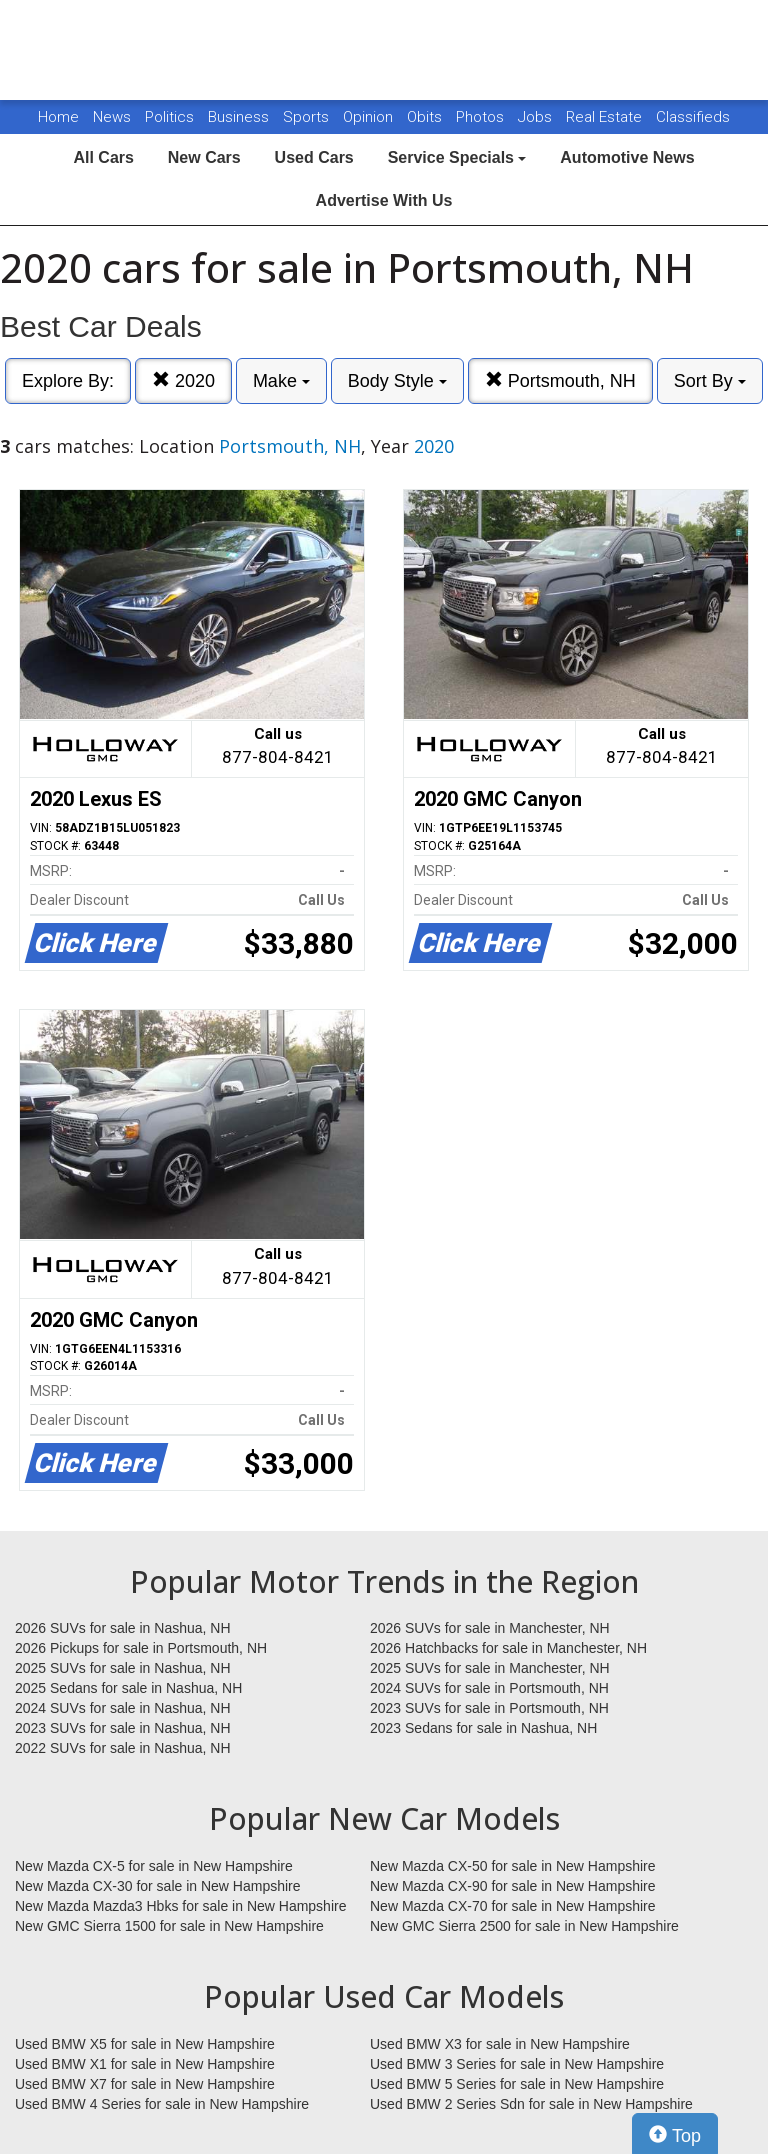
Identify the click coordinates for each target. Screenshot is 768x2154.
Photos (482, 117)
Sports (308, 117)
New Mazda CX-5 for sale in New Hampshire (154, 1866)
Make (281, 381)
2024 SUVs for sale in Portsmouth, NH (489, 1688)
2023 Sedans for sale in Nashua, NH (483, 1728)
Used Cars (314, 157)
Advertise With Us (384, 200)
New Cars (204, 157)
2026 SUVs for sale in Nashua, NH (123, 1628)
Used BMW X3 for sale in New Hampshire (500, 2044)
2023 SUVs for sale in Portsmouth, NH (489, 1708)
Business (240, 117)
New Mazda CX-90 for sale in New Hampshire (513, 1886)
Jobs (537, 117)
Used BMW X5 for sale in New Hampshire (145, 2044)
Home (58, 117)
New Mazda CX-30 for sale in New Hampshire (158, 1886)
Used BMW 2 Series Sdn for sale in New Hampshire (531, 2104)
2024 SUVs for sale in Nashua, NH (123, 1708)
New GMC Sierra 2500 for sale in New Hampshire (524, 1926)
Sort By (710, 381)
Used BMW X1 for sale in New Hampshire (145, 2064)
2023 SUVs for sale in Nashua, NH (123, 1728)
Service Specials (457, 157)
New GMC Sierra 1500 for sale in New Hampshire (169, 1926)
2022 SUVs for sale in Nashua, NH (123, 1748)
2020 (183, 380)
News (112, 117)
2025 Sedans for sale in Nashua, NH (128, 1688)
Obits (426, 117)
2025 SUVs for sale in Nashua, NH (123, 1668)
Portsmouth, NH (560, 380)
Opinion (370, 117)
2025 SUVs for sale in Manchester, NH (490, 1668)
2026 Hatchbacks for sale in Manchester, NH (508, 1648)
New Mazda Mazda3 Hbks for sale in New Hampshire (180, 1906)
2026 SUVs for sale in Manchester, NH (490, 1628)
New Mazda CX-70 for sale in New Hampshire (513, 1906)
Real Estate (606, 117)
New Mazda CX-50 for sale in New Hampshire (513, 1866)
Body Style (397, 381)
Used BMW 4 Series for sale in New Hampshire (162, 2104)
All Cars (103, 157)
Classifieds (693, 117)
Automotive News (627, 157)
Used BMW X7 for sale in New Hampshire (145, 2084)
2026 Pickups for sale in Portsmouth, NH (141, 1648)
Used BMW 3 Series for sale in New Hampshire (517, 2064)
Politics (169, 117)
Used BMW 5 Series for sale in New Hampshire (517, 2084)
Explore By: (68, 381)
